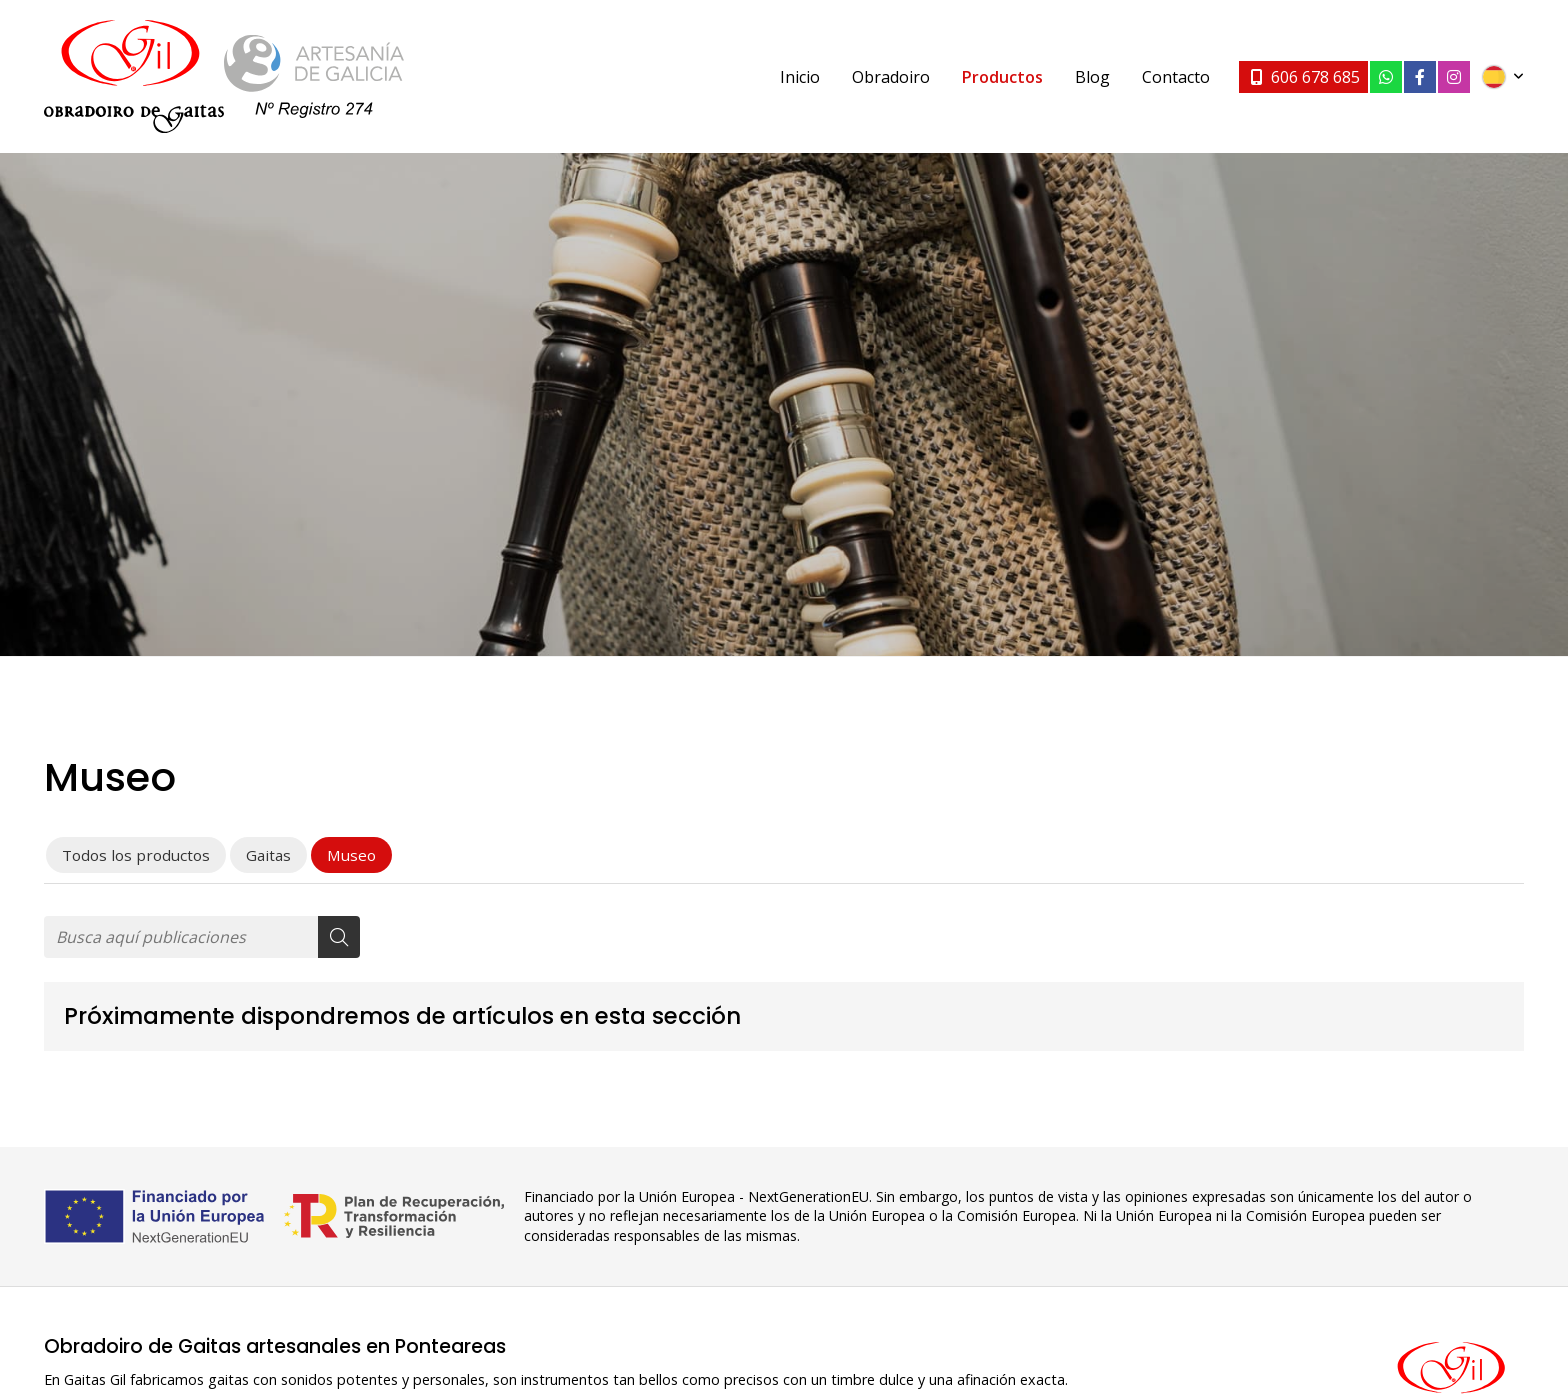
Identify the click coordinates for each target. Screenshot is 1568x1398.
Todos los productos (136, 855)
